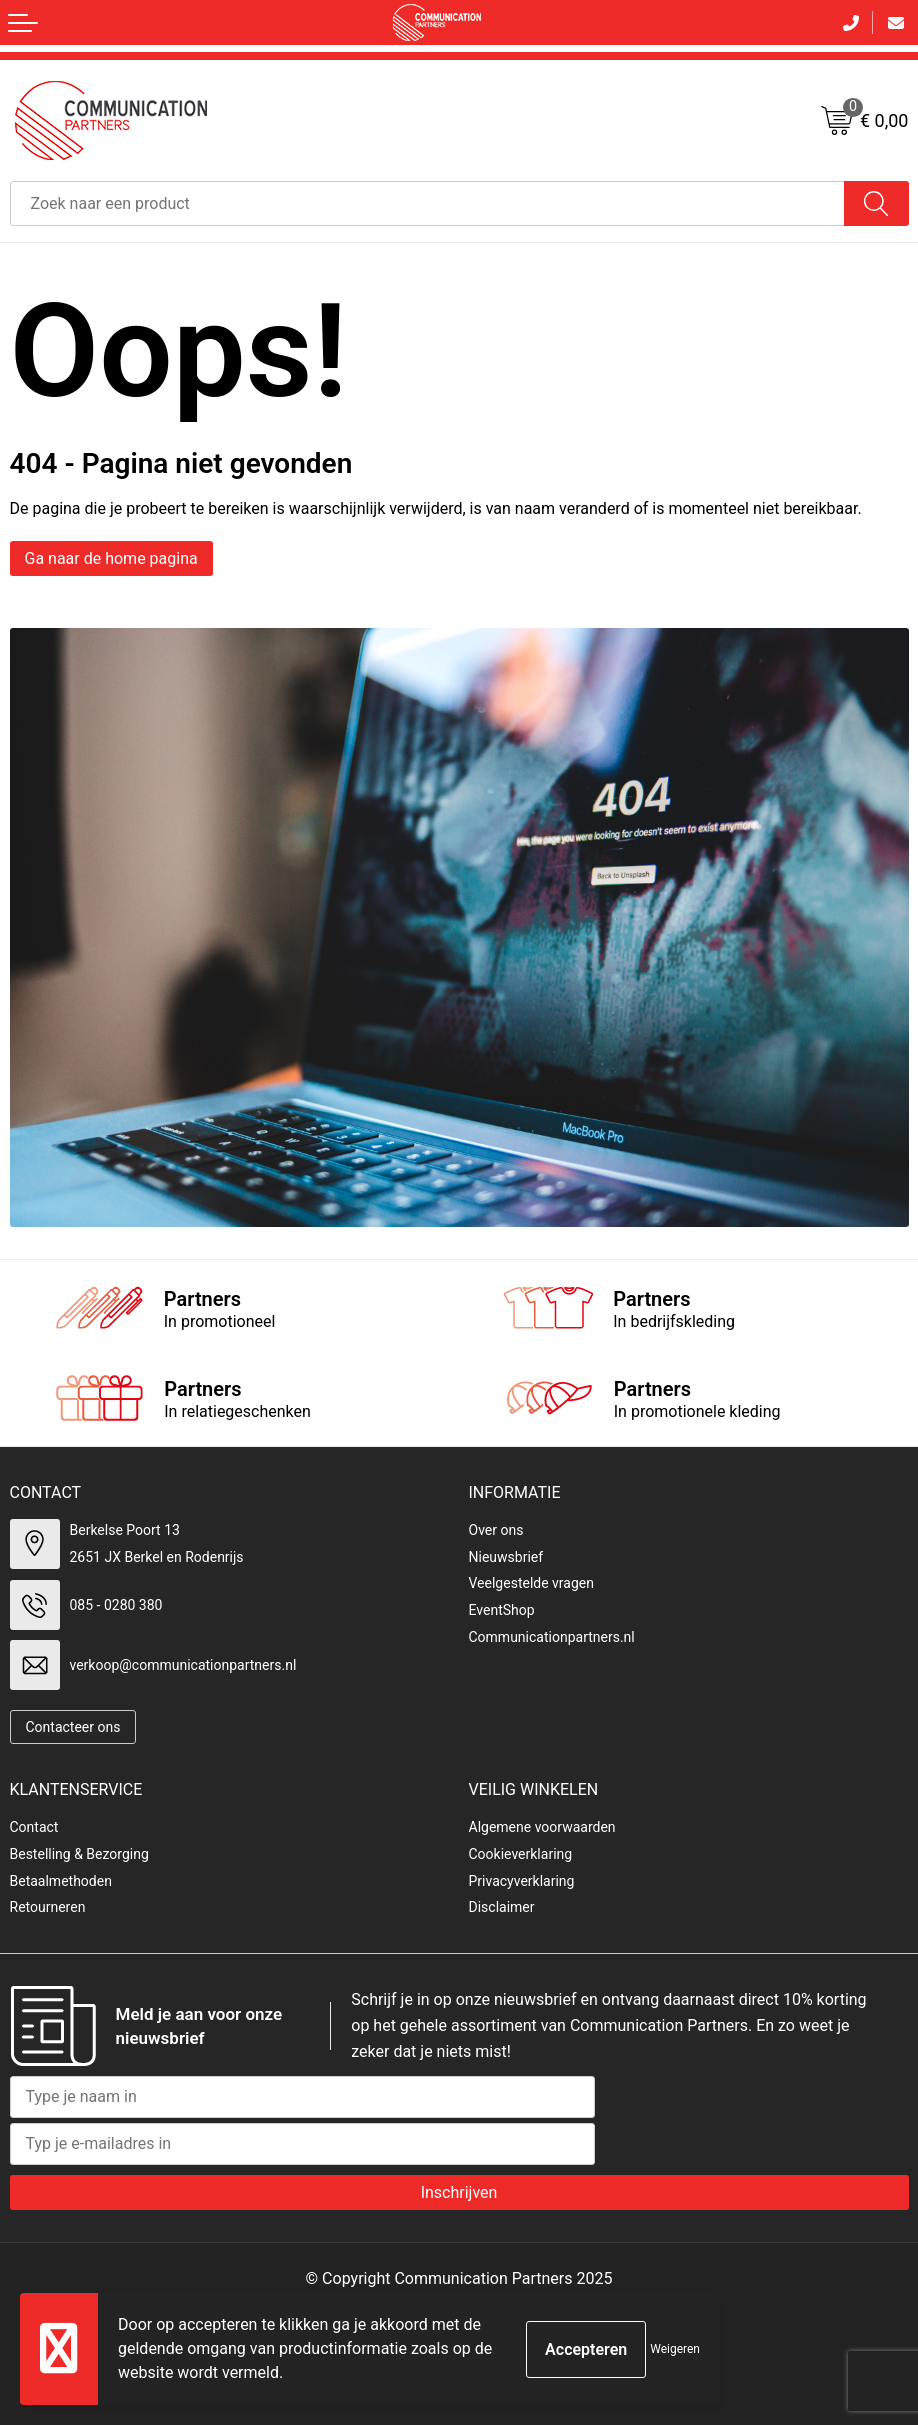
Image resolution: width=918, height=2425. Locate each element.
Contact (34, 1827)
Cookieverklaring (521, 1854)
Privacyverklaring (522, 1881)
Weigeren (675, 2349)
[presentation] (757, 2115)
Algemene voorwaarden (542, 1827)
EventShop (502, 1610)
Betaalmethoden (61, 1881)
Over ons (496, 1530)
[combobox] (427, 203)
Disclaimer (502, 1907)
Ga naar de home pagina (111, 558)
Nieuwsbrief (506, 1557)
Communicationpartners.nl (552, 1637)
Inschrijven (459, 2192)
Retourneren (48, 1907)
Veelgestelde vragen (531, 1583)
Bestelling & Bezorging (79, 1854)
